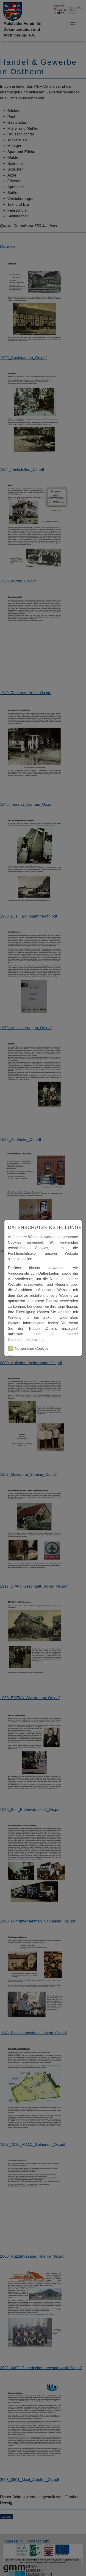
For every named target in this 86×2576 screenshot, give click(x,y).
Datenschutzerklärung (26, 1339)
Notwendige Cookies (28, 1348)
